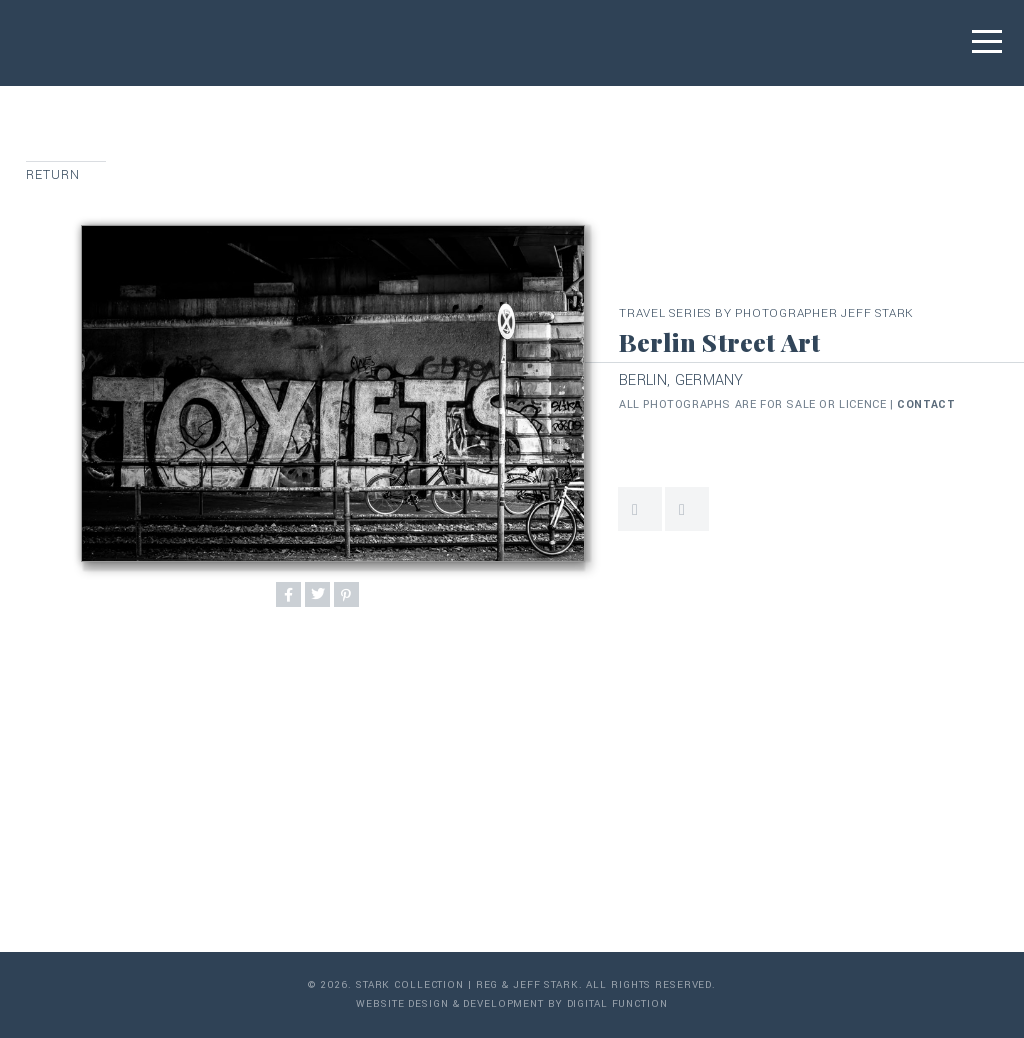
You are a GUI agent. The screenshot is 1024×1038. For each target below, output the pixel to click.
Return (53, 175)
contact (926, 404)
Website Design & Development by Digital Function (511, 1004)
